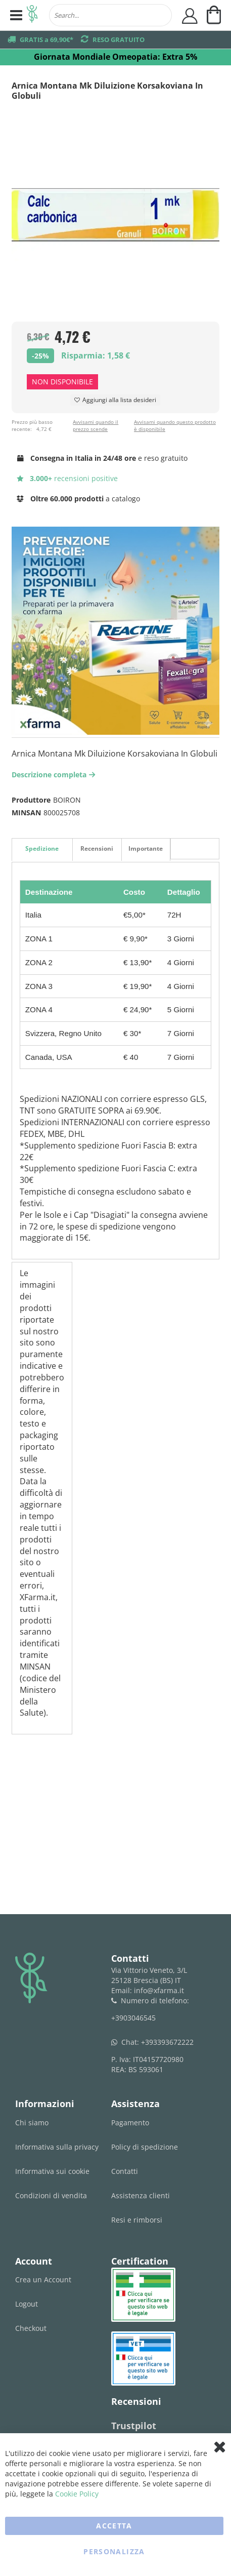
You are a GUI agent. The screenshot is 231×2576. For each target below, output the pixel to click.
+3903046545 (133, 2018)
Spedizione (42, 848)
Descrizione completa (55, 774)
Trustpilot (133, 2426)
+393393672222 (167, 2042)
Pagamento (130, 2122)
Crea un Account (43, 2279)
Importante (145, 848)
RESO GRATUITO (119, 39)
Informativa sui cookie (52, 2171)
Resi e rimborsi (136, 2220)
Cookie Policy (77, 2494)
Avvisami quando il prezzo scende (95, 425)
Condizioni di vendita (51, 2195)
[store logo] (32, 15)
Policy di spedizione (144, 2147)
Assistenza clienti (140, 2195)
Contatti (124, 2171)
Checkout (31, 2328)
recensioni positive (67, 478)
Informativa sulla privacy (57, 2147)
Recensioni (96, 848)
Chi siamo (32, 2122)
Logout (26, 2304)
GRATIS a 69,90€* (46, 39)
